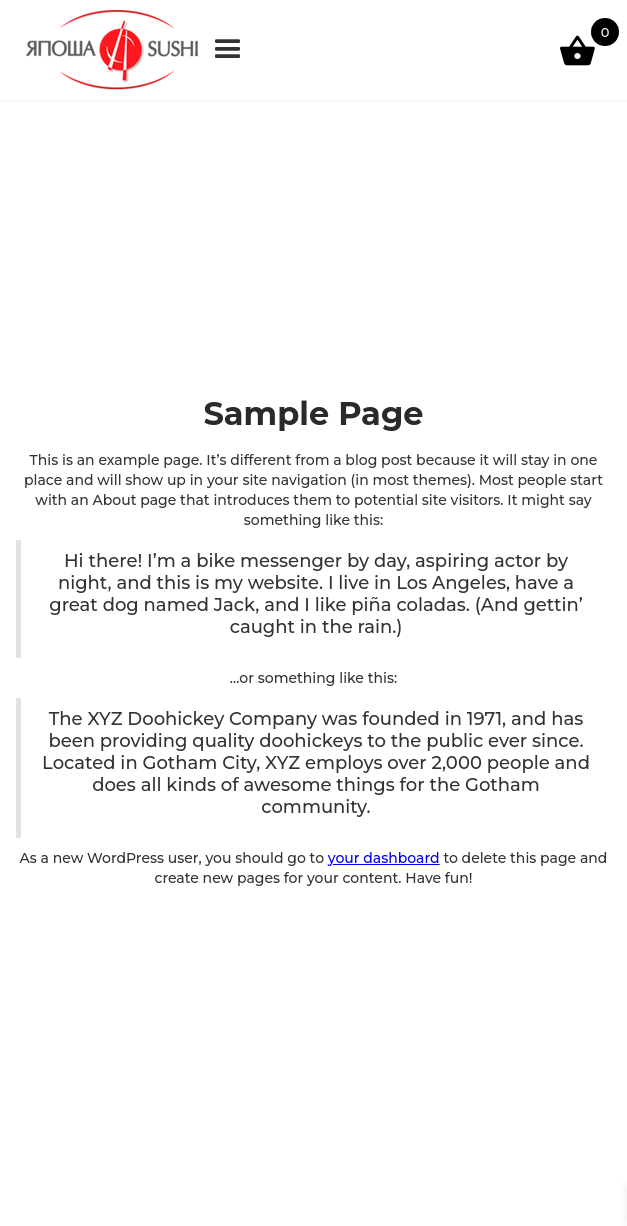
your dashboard (384, 858)
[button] (228, 50)
